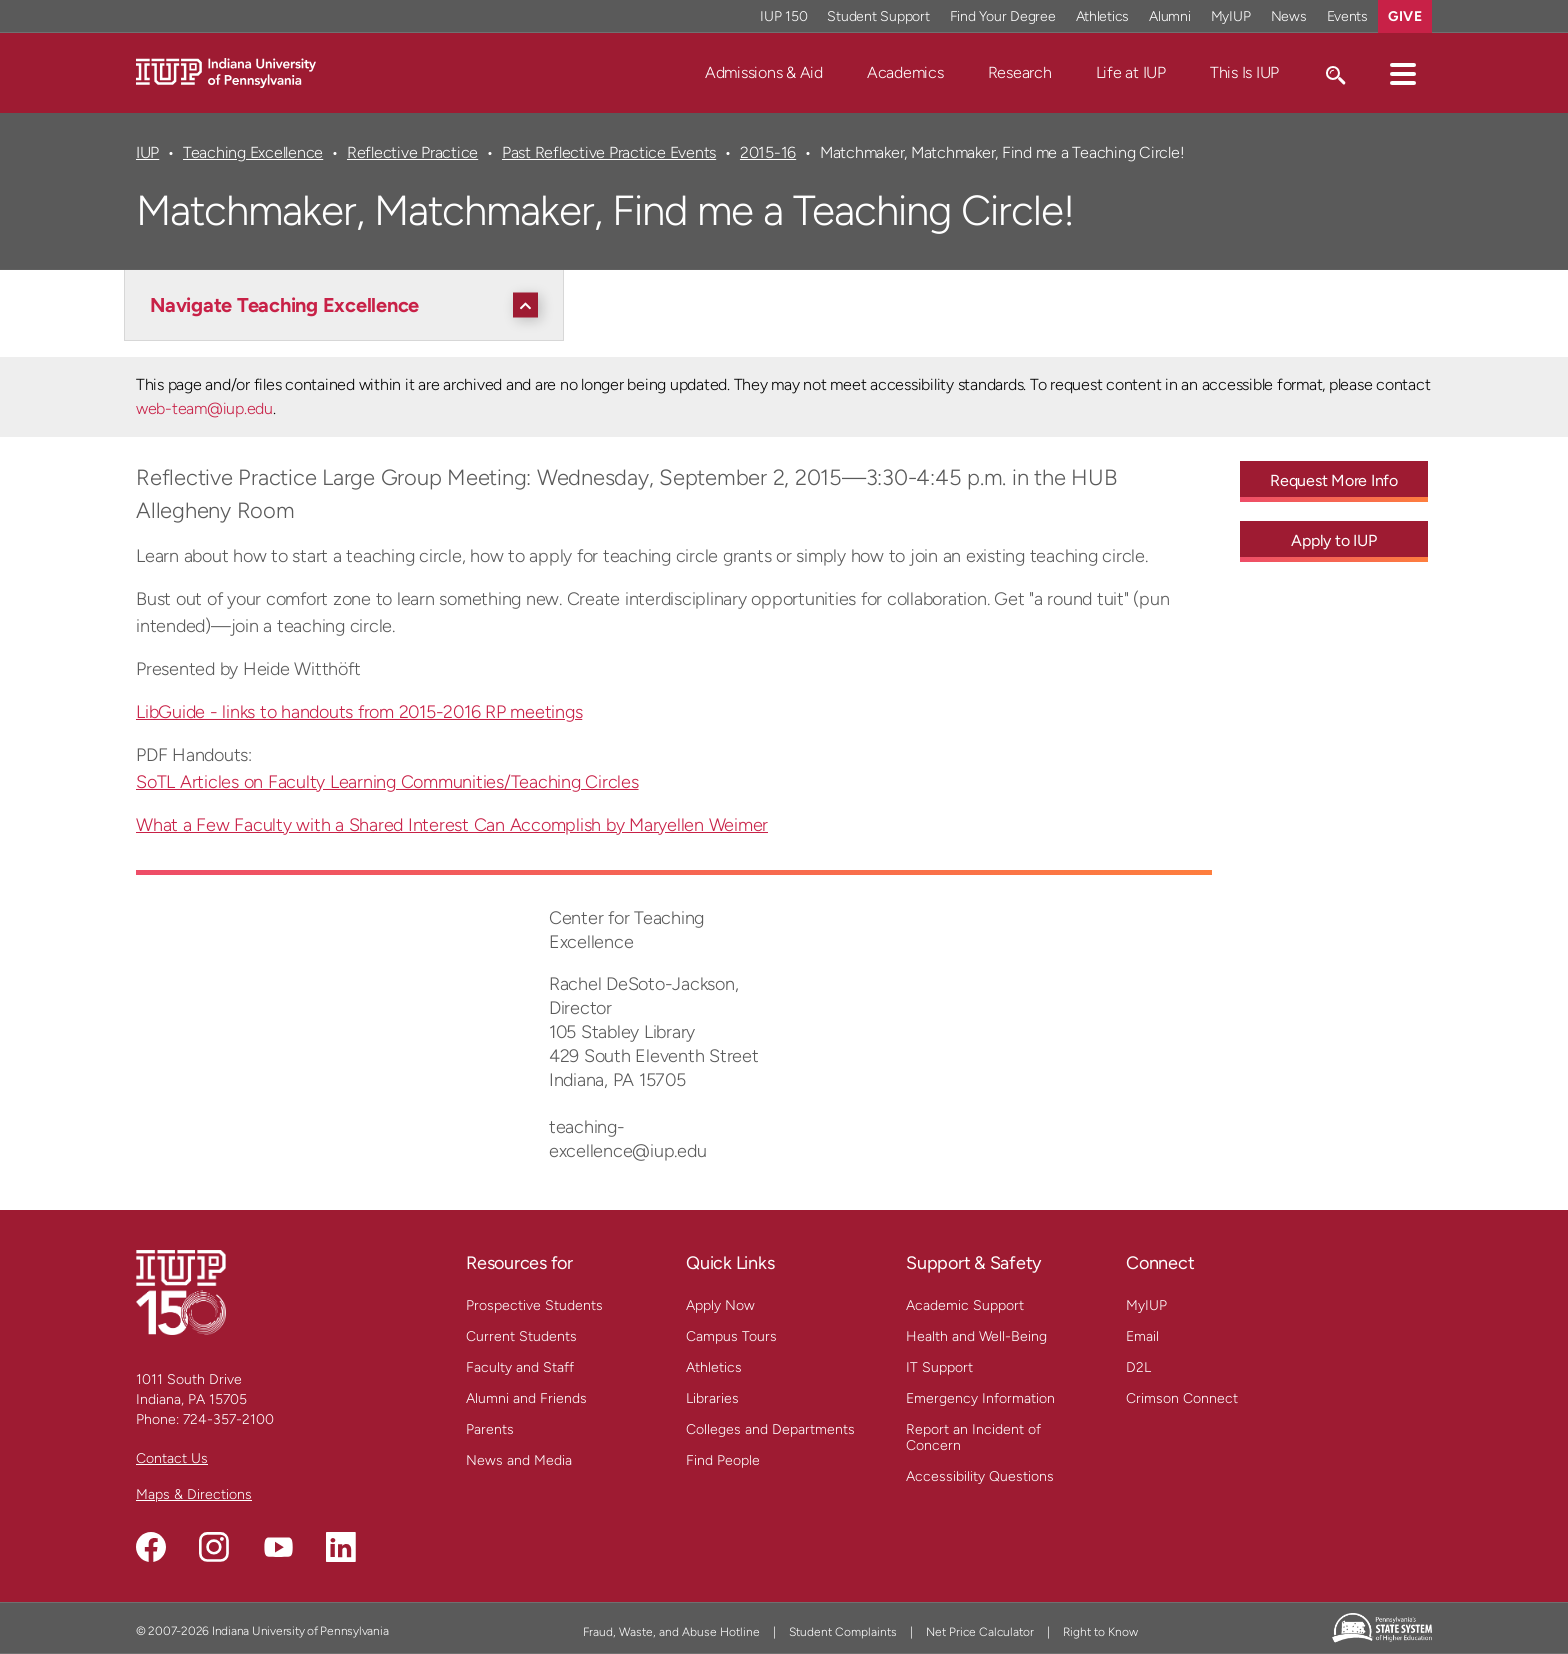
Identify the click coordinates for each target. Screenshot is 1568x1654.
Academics (905, 72)
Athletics (714, 1367)
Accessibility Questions (980, 1476)
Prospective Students (534, 1305)
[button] (1403, 73)
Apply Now (720, 1305)
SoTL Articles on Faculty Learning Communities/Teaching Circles (387, 782)
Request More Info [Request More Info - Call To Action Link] (1334, 480)
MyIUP (1146, 1305)
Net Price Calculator (980, 1632)
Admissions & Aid (764, 72)
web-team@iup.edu (204, 408)
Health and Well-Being (976, 1336)
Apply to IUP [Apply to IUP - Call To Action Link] (1333, 540)
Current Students (521, 1336)
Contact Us (172, 1458)
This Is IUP (1244, 72)
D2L (1138, 1367)
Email (1142, 1336)
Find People (723, 1460)
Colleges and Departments (770, 1429)
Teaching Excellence (253, 152)
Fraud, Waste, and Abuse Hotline (671, 1632)
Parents (490, 1429)
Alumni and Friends (526, 1398)
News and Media (519, 1460)
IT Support (939, 1367)
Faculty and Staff (520, 1367)
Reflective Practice (412, 152)
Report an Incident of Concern (973, 1437)
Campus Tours (731, 1336)
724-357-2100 (228, 1419)
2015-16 (768, 152)
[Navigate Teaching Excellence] (349, 305)
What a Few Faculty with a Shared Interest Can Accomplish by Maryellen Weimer (452, 825)
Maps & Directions (194, 1494)
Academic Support (965, 1305)
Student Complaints (843, 1632)
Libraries (712, 1398)
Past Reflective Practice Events (609, 152)
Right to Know (1100, 1632)
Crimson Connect (1182, 1398)
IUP (147, 152)
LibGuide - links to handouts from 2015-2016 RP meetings (359, 712)
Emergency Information (980, 1398)
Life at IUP (1131, 72)
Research (1020, 72)
